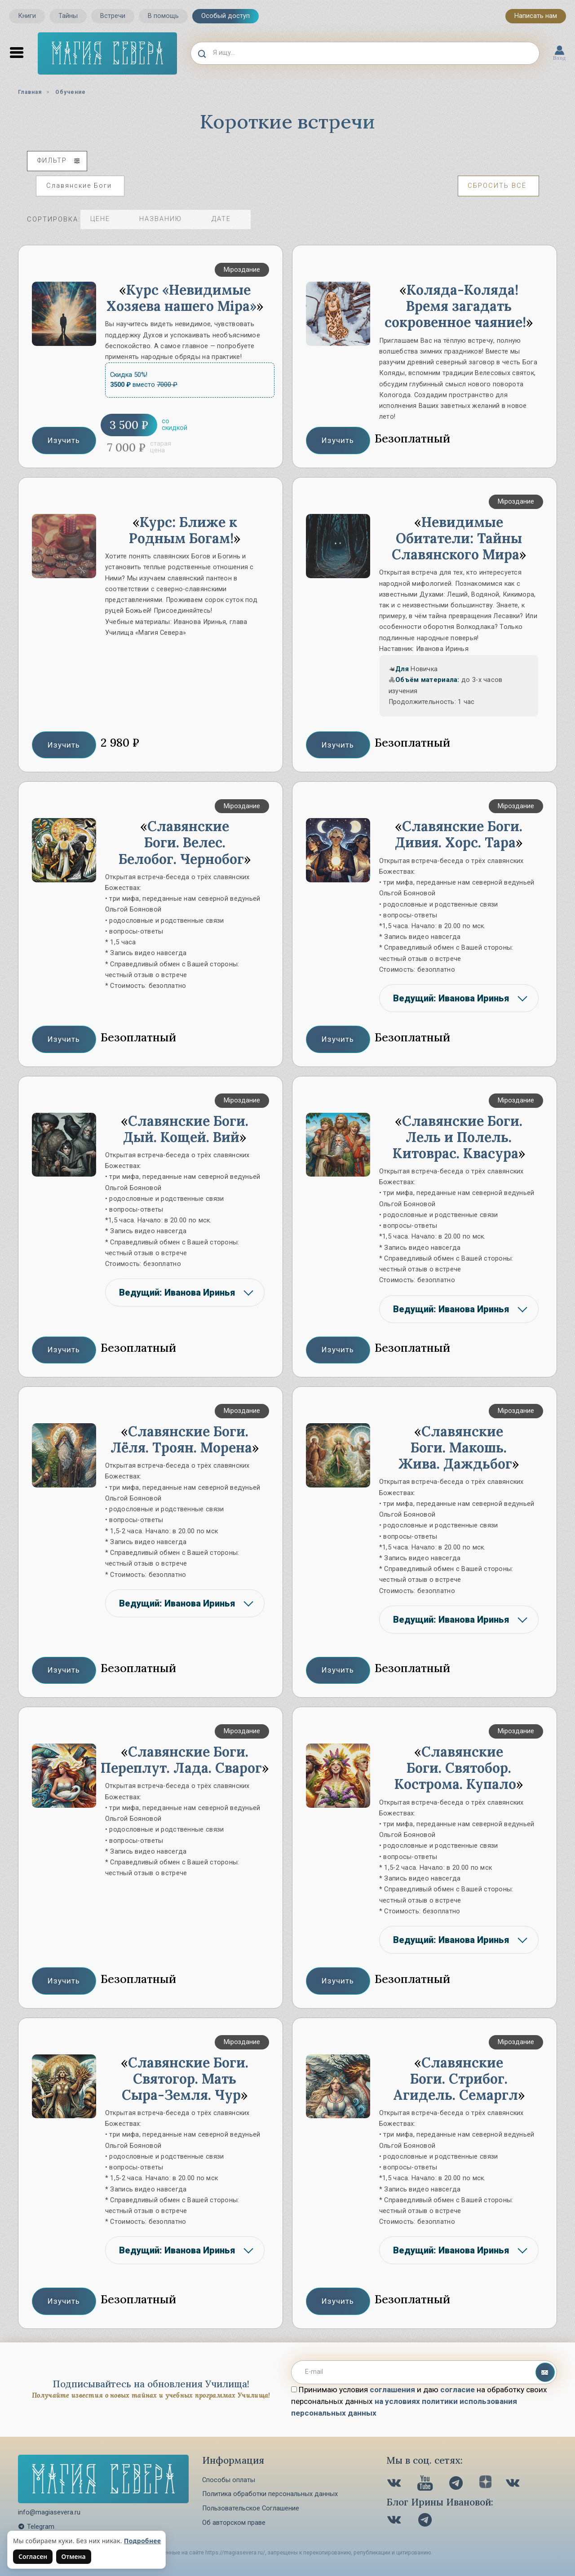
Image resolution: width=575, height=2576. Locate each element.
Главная (30, 92)
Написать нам (535, 16)
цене (107, 219)
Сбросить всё (497, 186)
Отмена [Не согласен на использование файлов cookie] (74, 2556)
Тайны (68, 16)
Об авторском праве (233, 2523)
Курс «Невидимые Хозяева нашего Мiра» (181, 297)
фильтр (59, 160)
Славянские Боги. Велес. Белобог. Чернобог (181, 842)
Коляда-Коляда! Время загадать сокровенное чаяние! (455, 306)
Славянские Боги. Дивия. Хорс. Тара (458, 834)
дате (228, 219)
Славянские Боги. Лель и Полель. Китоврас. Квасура (458, 1137)
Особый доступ (225, 16)
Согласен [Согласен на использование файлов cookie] (32, 2556)
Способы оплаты (228, 2480)
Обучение (70, 92)
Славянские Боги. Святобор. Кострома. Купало (455, 1768)
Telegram (36, 2527)
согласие (457, 2389)
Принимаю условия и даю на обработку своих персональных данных (419, 2401)
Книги (27, 16)
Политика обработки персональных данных (270, 2494)
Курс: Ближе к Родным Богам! (183, 530)
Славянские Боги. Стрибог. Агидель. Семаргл (455, 2078)
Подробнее (142, 2540)
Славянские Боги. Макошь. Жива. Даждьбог (455, 1447)
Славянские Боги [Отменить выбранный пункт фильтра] (79, 186)
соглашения (392, 2389)
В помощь (163, 16)
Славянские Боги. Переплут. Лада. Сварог (181, 1759)
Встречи (112, 16)
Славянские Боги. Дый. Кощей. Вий (185, 1129)
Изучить (64, 440)
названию (167, 219)
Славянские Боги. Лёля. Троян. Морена (181, 1439)
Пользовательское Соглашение (250, 2508)
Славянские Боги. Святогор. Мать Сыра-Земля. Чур (185, 2078)
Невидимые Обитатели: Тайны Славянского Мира (457, 538)
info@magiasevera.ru (49, 2512)
